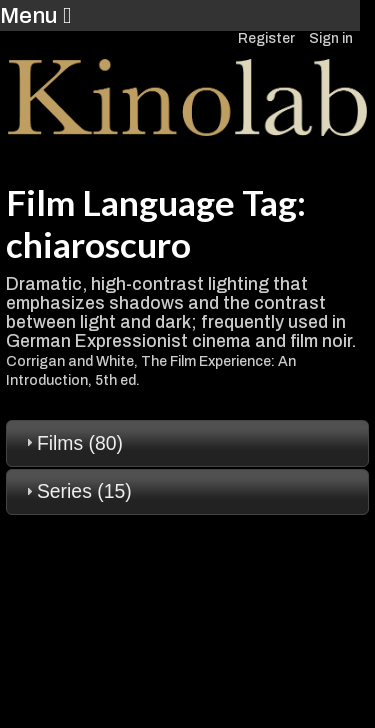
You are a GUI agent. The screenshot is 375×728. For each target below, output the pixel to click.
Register (266, 38)
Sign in (331, 38)
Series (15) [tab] (76, 491)
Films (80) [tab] (72, 443)
